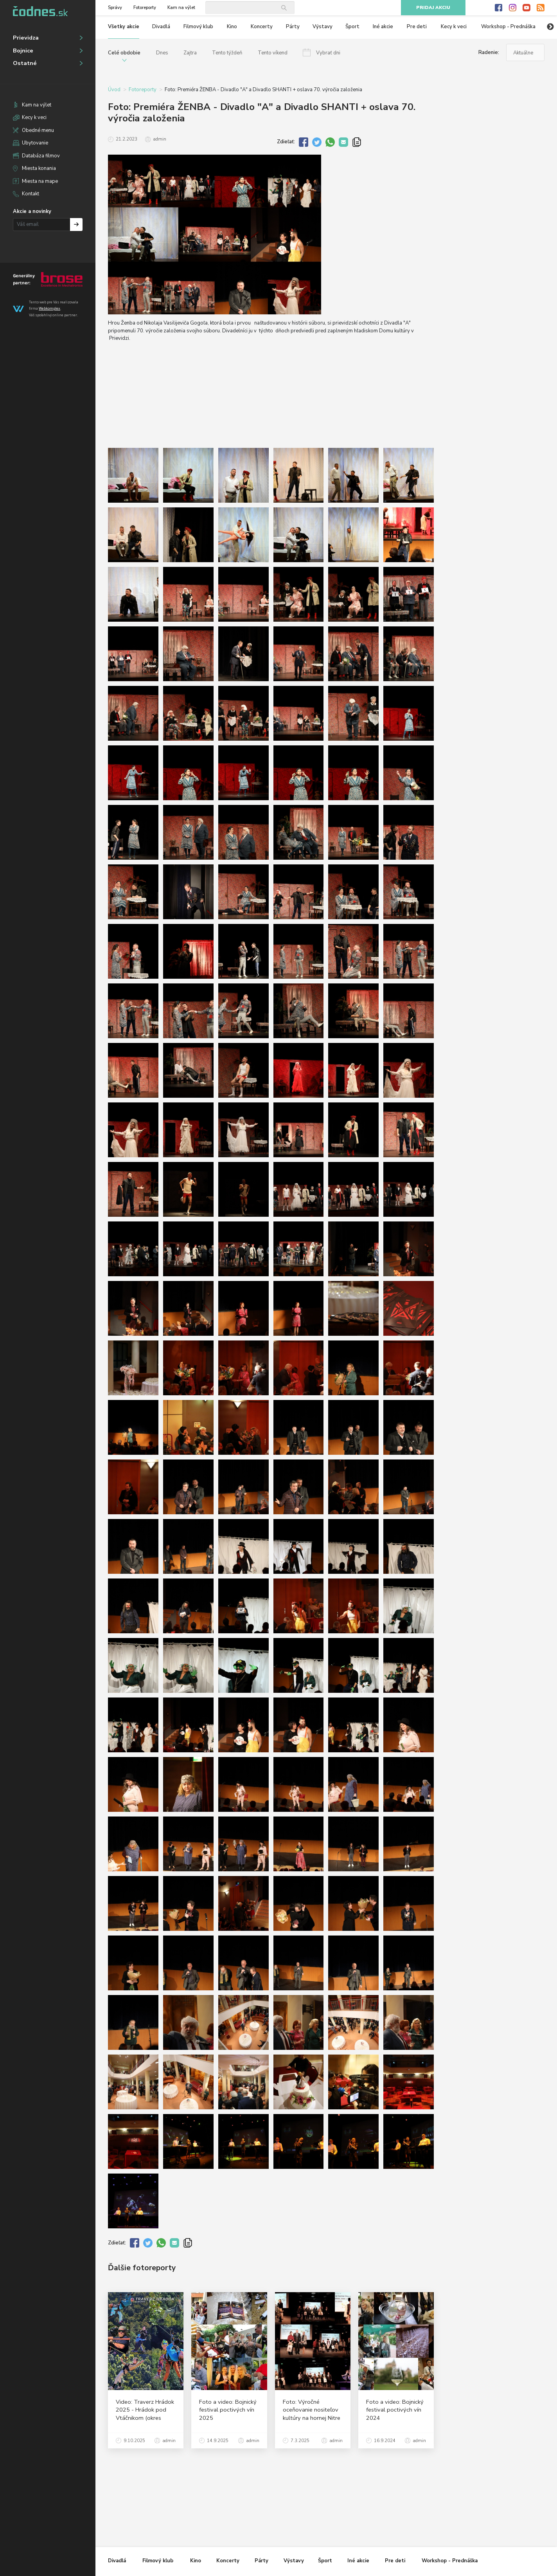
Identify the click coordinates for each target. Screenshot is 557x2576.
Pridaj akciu (433, 8)
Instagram (513, 8)
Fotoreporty (144, 8)
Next (550, 27)
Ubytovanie (35, 142)
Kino (232, 26)
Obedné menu (38, 130)
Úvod (114, 89)
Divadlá (161, 26)
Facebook (499, 8)
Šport (352, 26)
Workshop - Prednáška (508, 26)
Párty (293, 26)
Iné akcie (383, 26)
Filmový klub (198, 26)
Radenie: (488, 52)
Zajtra (190, 52)
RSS (540, 8)
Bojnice (23, 50)
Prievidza (26, 37)
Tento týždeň (227, 52)
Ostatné (25, 63)
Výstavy (322, 26)
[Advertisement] (495, 207)
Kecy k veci (34, 117)
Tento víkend (272, 52)
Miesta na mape (40, 181)
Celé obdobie (124, 52)
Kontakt (30, 193)
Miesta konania (39, 168)
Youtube (526, 8)
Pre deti (417, 26)
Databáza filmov (41, 155)
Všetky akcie (123, 26)
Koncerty (262, 26)
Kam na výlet (36, 104)
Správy (115, 8)
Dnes (162, 52)
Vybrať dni (328, 52)
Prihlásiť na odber (76, 224)
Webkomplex (49, 308)
